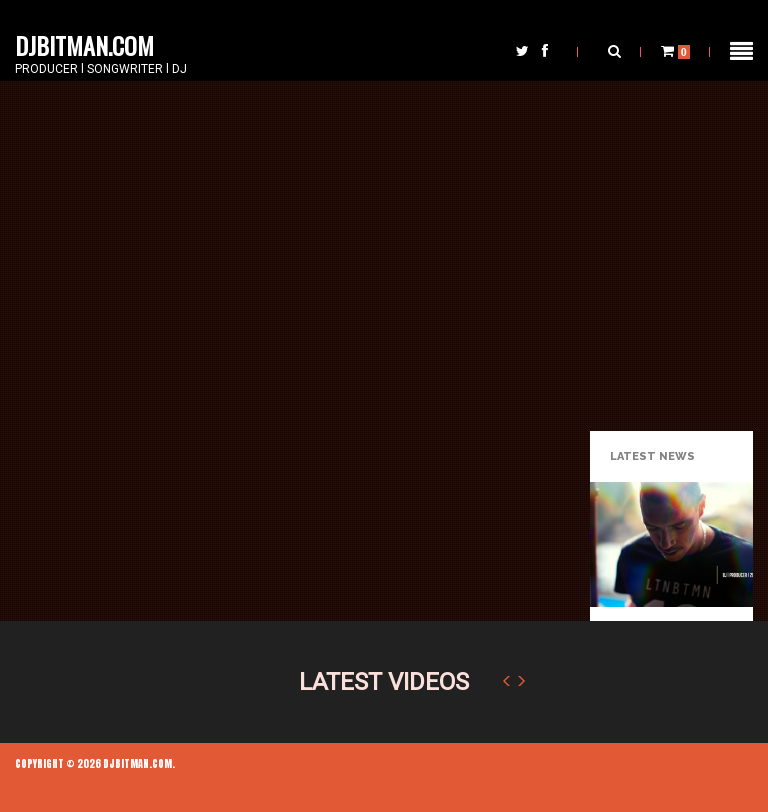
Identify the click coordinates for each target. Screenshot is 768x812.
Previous (506, 681)
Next (522, 681)
